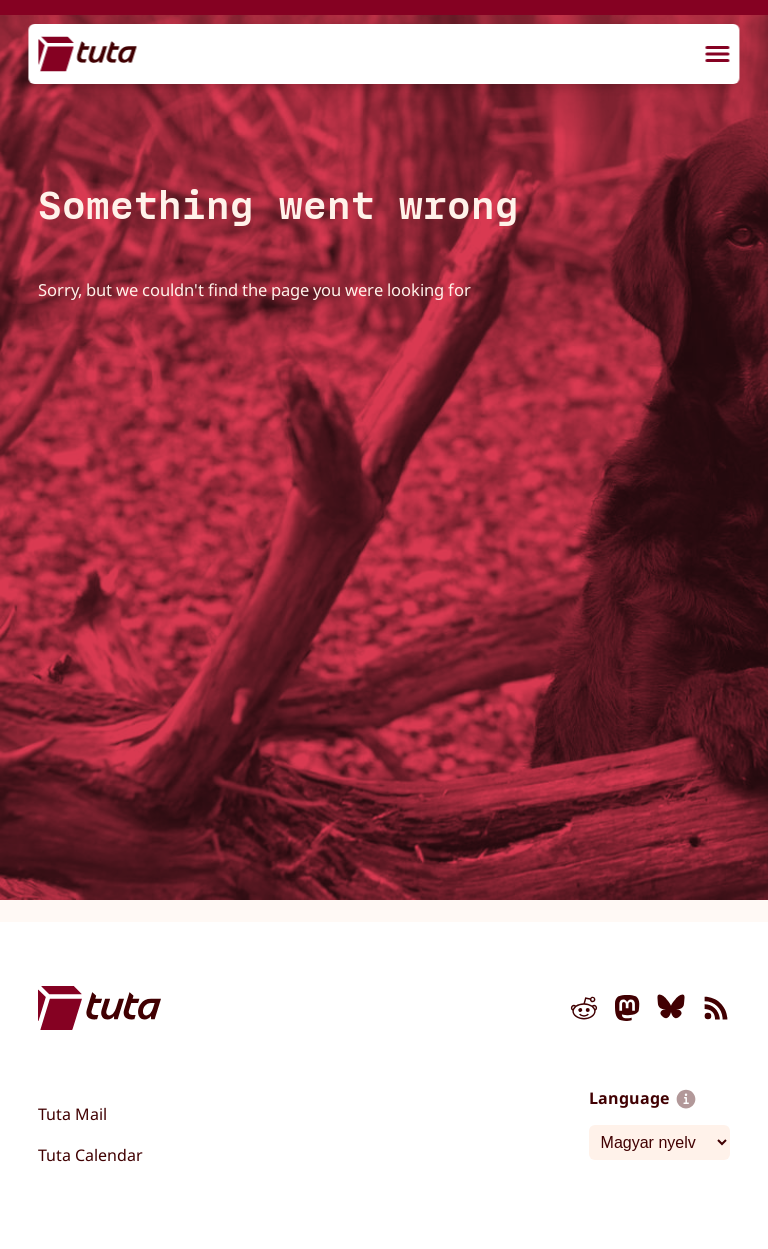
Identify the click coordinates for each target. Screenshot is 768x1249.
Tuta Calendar (90, 1155)
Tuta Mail (72, 1114)
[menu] (718, 55)
